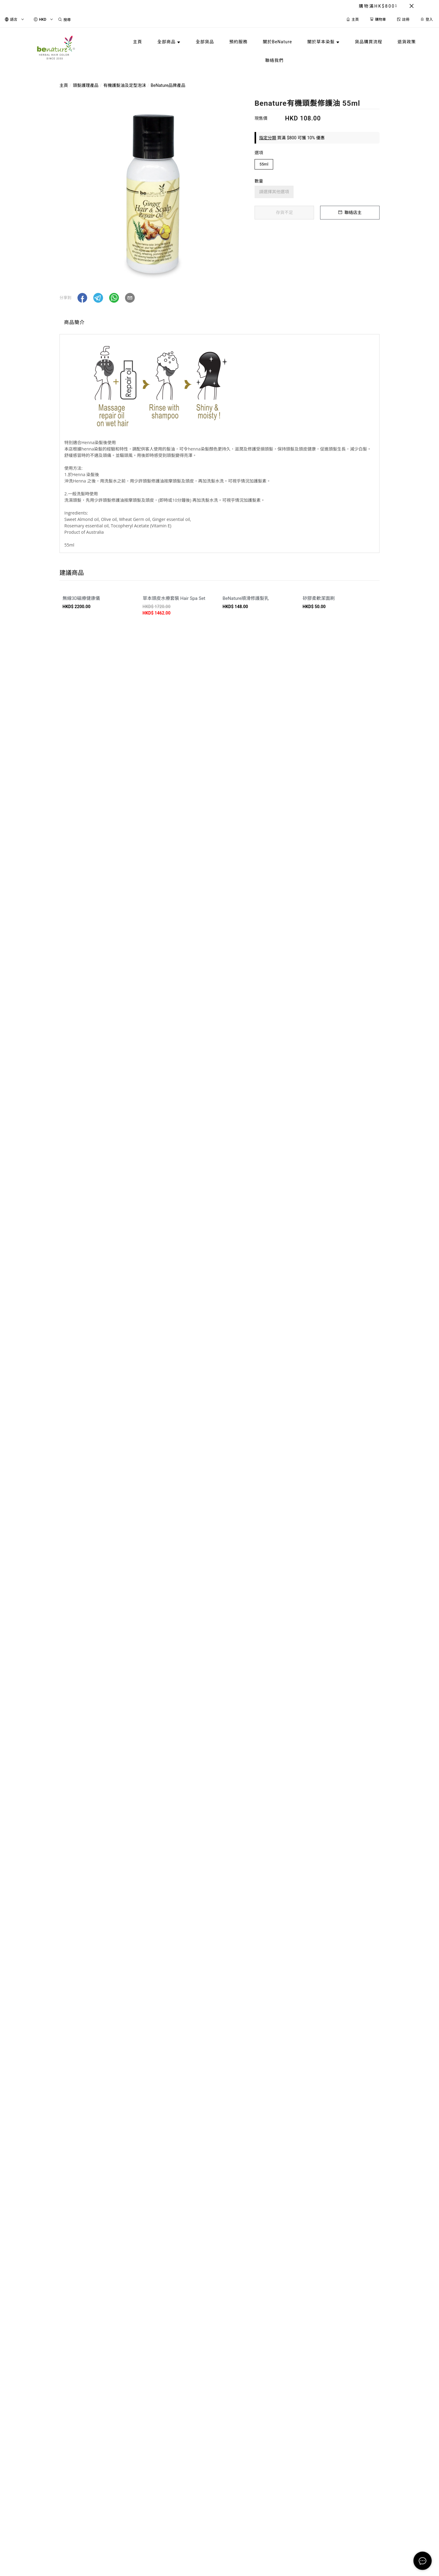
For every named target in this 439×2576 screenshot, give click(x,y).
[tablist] (219, 323)
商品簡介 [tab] (74, 322)
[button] (82, 298)
